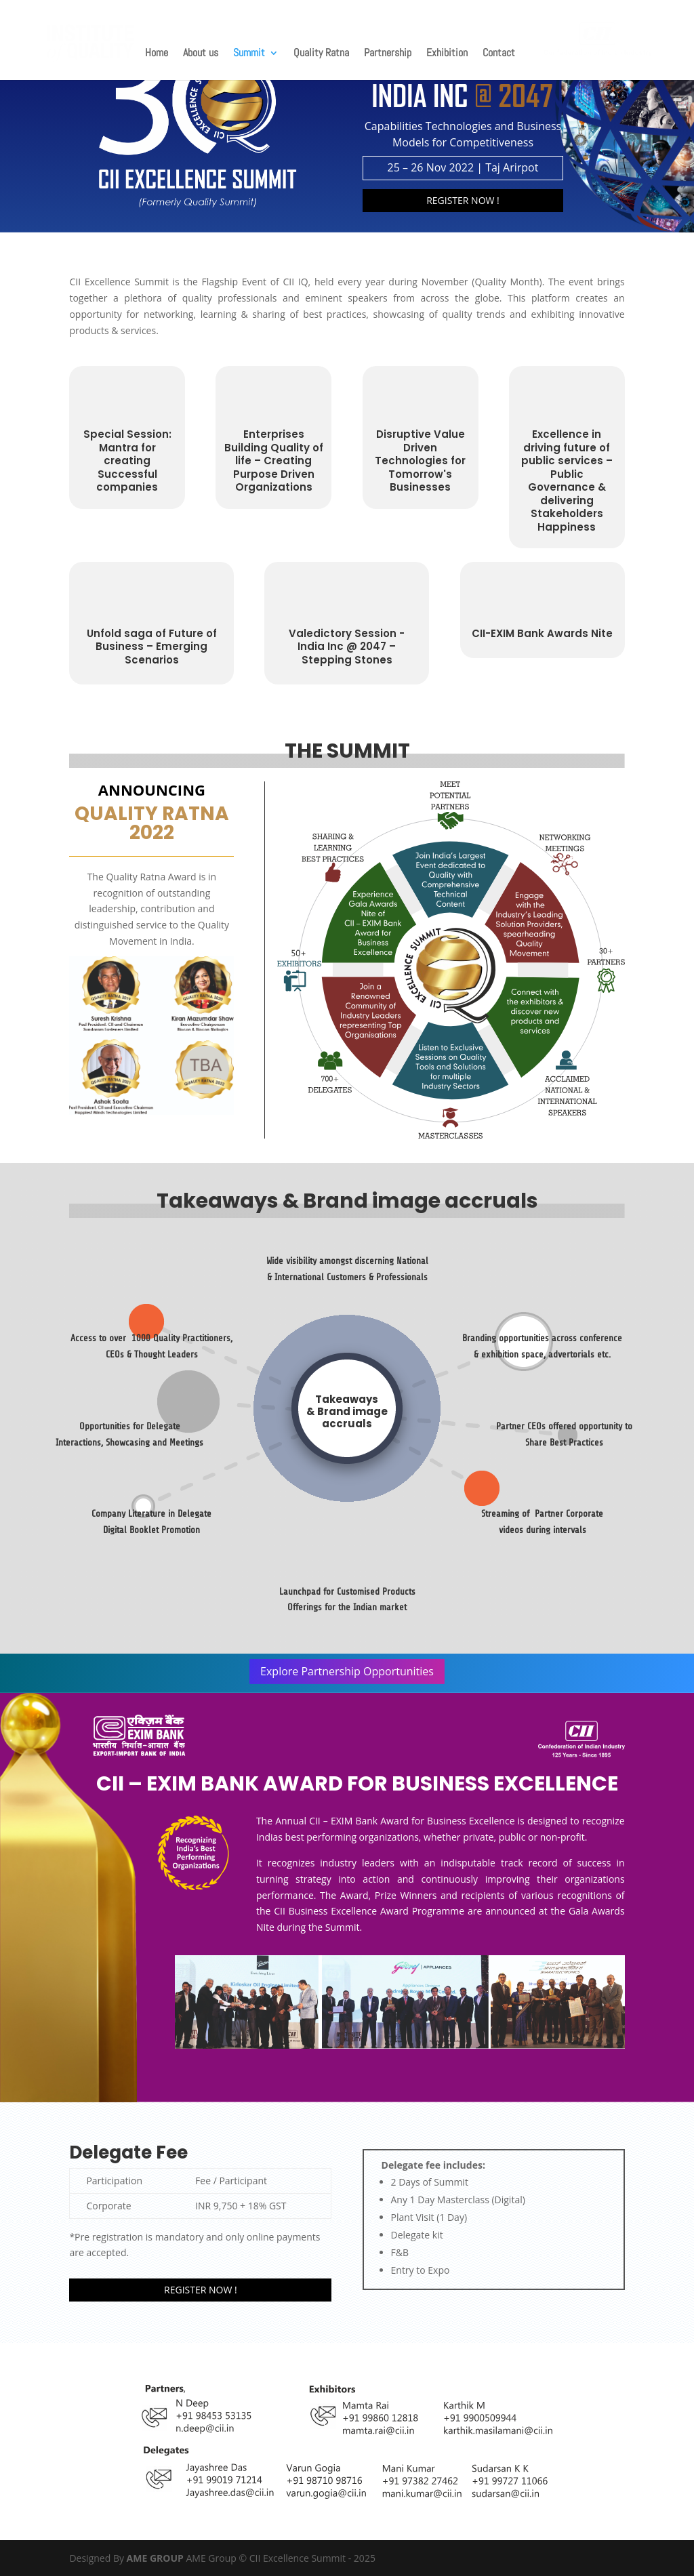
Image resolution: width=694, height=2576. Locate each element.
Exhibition (447, 54)
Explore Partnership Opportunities (347, 1671)
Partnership (387, 54)
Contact (499, 54)
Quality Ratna (321, 54)
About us (200, 54)
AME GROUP (156, 2558)
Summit (249, 54)
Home (156, 54)
